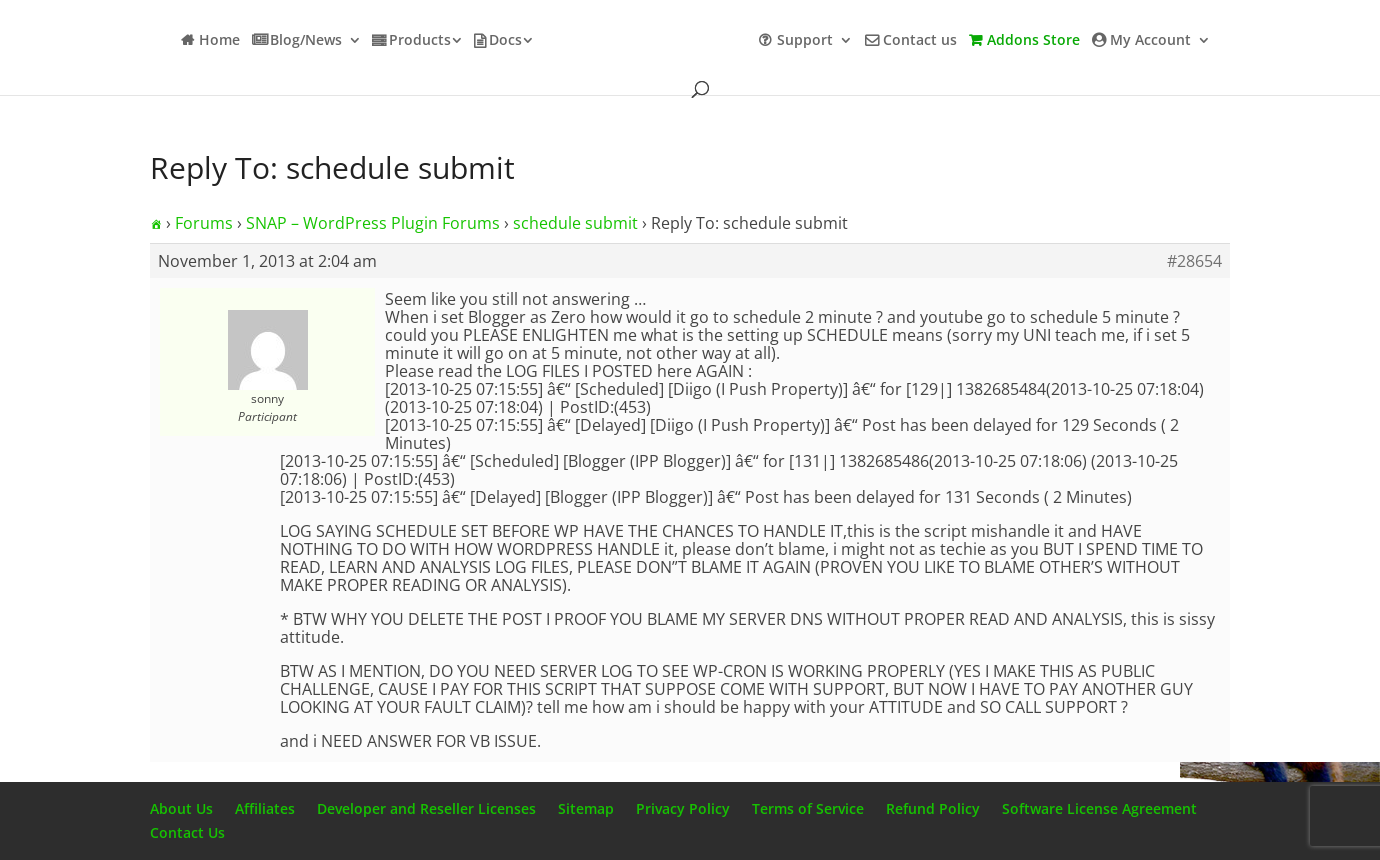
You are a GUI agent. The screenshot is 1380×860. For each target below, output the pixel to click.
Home (219, 41)
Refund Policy (933, 808)
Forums (204, 223)
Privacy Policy (683, 808)
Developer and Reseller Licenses (426, 808)
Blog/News (306, 41)
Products (420, 41)
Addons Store (1033, 41)
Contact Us (187, 832)
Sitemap (586, 808)
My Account (1150, 41)
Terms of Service (808, 808)
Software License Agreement (1099, 808)
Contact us (920, 41)
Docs (505, 41)
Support (805, 41)
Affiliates (265, 808)
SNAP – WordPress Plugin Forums (373, 223)
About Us (181, 808)
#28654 (1194, 261)
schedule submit (575, 223)
